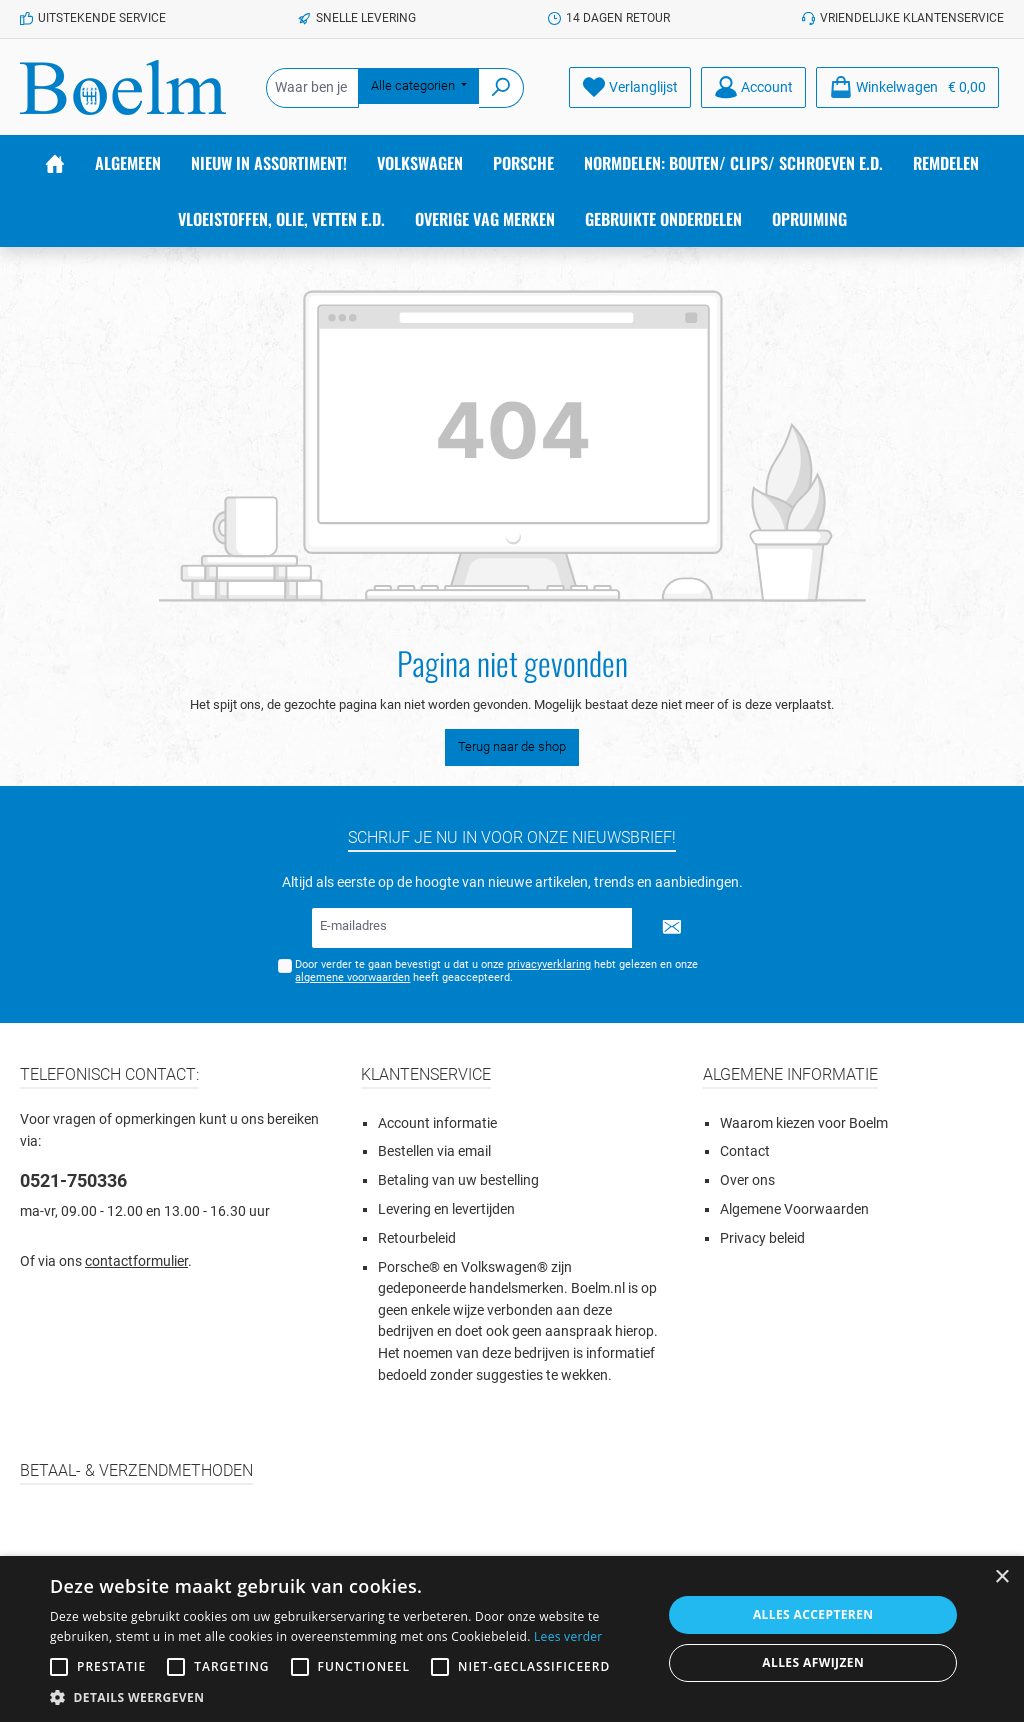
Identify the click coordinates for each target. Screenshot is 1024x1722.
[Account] (753, 87)
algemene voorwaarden (352, 977)
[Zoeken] (501, 88)
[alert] (512, 1639)
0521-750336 (73, 1180)
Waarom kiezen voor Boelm (804, 1123)
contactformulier (136, 1261)
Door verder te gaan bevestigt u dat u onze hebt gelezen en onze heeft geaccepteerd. (496, 971)
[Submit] (672, 928)
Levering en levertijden (446, 1209)
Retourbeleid (417, 1238)
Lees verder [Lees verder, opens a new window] (568, 1636)
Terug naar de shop (512, 746)
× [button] (1001, 1577)
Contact (745, 1151)
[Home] (55, 163)
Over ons (747, 1180)
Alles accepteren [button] (813, 1614)
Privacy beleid (762, 1238)
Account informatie (437, 1123)
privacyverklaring (549, 964)
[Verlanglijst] (630, 87)
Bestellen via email (434, 1151)
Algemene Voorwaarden (794, 1209)
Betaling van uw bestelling (458, 1180)
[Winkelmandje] (907, 87)
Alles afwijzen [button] (813, 1662)
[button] (347, 1697)
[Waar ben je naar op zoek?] (312, 88)
